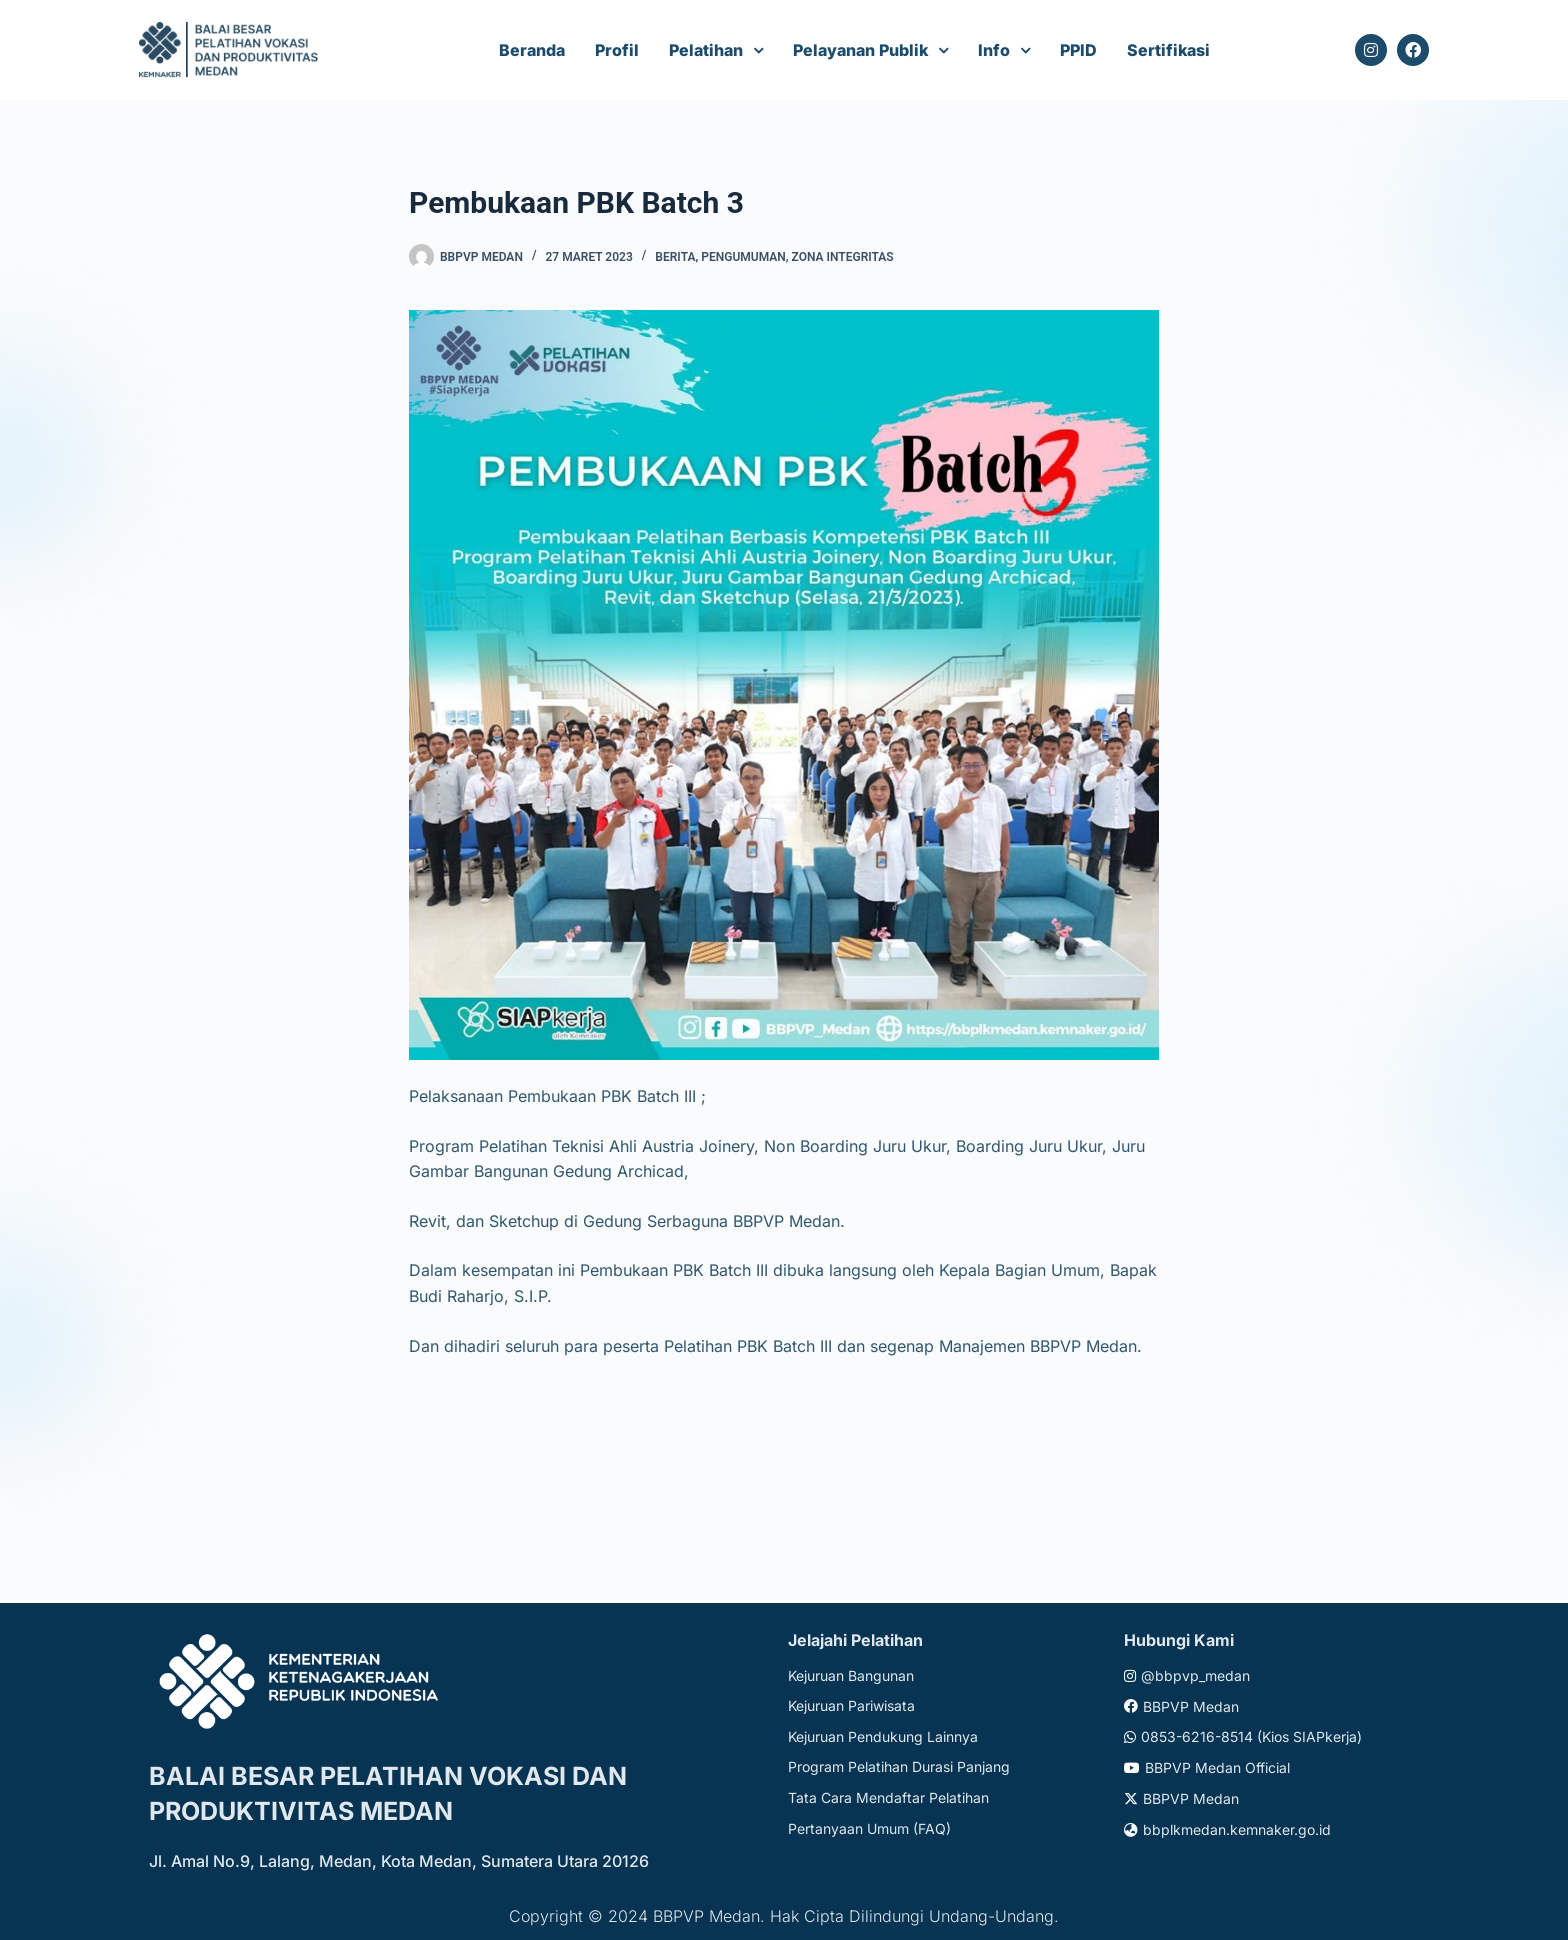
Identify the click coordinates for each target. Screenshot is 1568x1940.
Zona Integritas (843, 257)
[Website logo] (231, 50)
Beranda (532, 50)
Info (994, 50)
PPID (1078, 50)
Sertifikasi (1168, 50)
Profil (617, 50)
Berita (675, 257)
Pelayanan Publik (860, 50)
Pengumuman (743, 257)
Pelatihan (706, 50)
